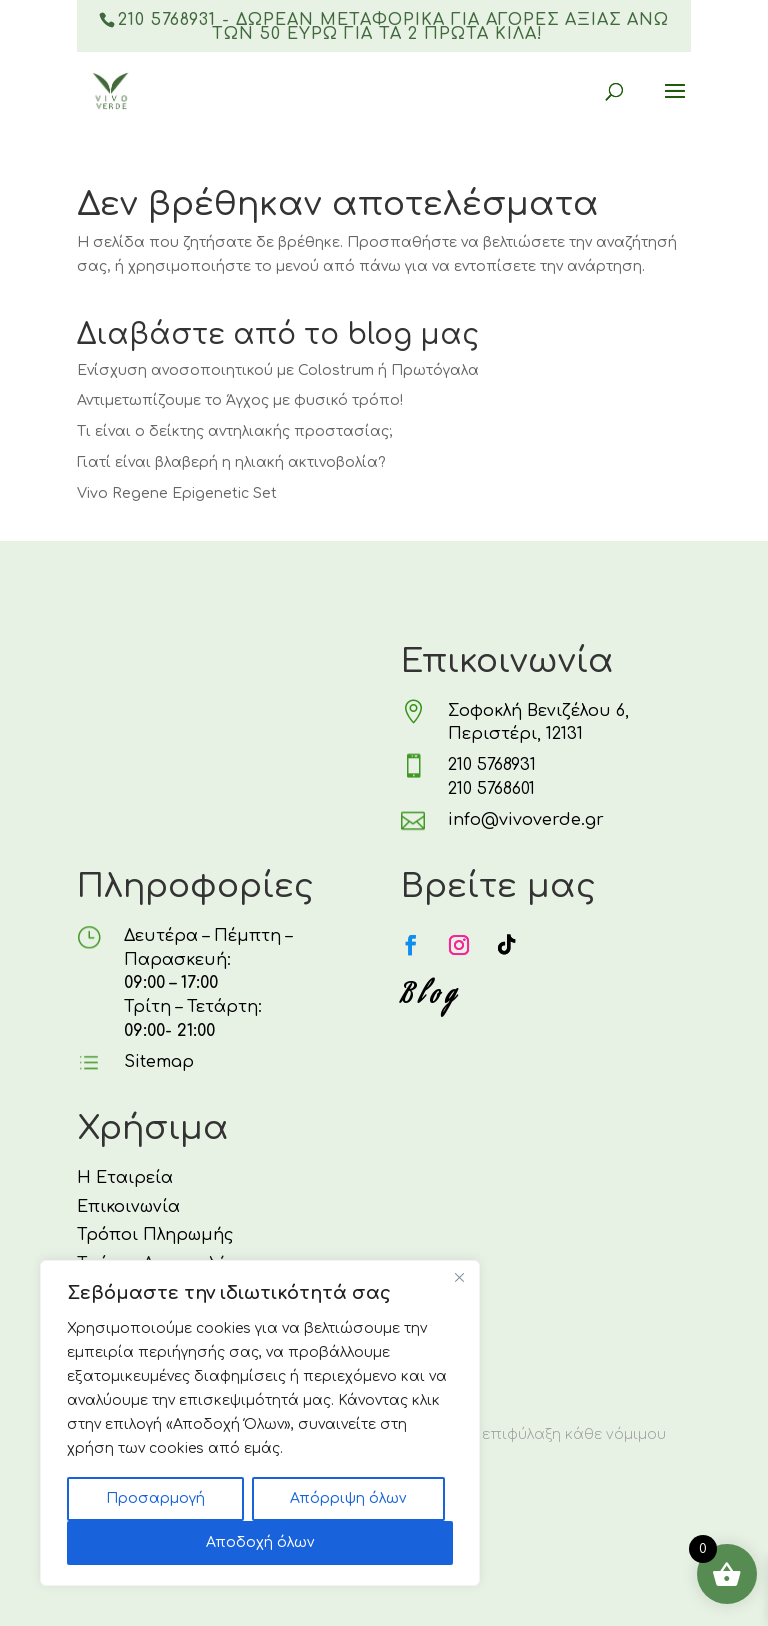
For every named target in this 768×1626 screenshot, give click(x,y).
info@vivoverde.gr (526, 820)
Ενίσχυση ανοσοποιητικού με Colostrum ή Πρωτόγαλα (278, 370)
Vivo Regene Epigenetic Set (177, 493)
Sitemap (159, 1062)
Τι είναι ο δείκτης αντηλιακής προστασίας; (235, 431)
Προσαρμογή (155, 1498)
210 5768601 (491, 789)
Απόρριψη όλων (348, 1498)
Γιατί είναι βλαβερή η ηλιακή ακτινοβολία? (231, 462)
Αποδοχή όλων (260, 1542)
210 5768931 (492, 765)
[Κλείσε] (459, 1277)
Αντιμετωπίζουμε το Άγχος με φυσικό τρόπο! (240, 400)
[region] (260, 1423)
